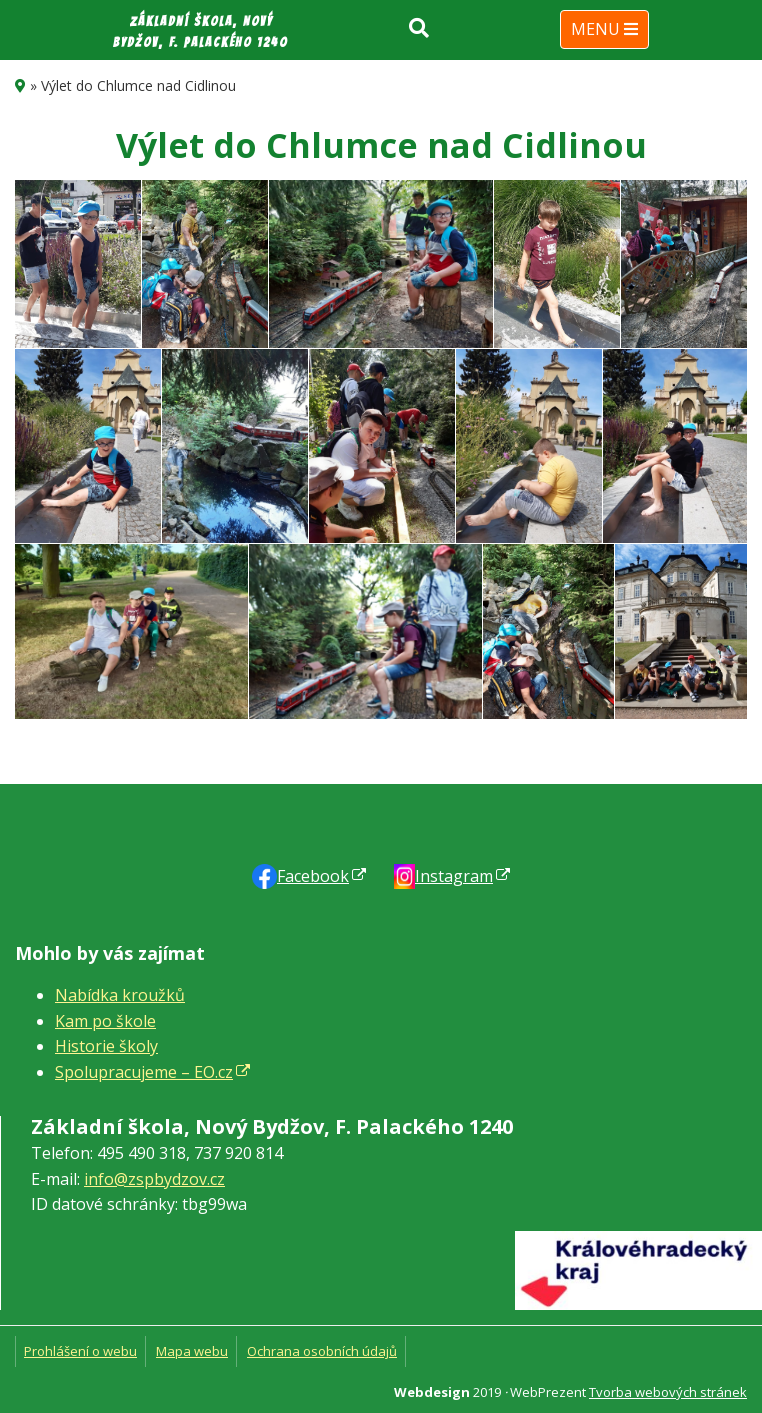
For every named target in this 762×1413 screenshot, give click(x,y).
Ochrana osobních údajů (322, 1351)
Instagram (454, 876)
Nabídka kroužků (120, 995)
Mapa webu (192, 1351)
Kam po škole (105, 1021)
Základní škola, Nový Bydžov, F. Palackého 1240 (200, 32)
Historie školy (106, 1046)
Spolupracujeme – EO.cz (144, 1072)
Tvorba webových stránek (668, 1392)
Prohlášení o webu (80, 1351)
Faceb (313, 876)
